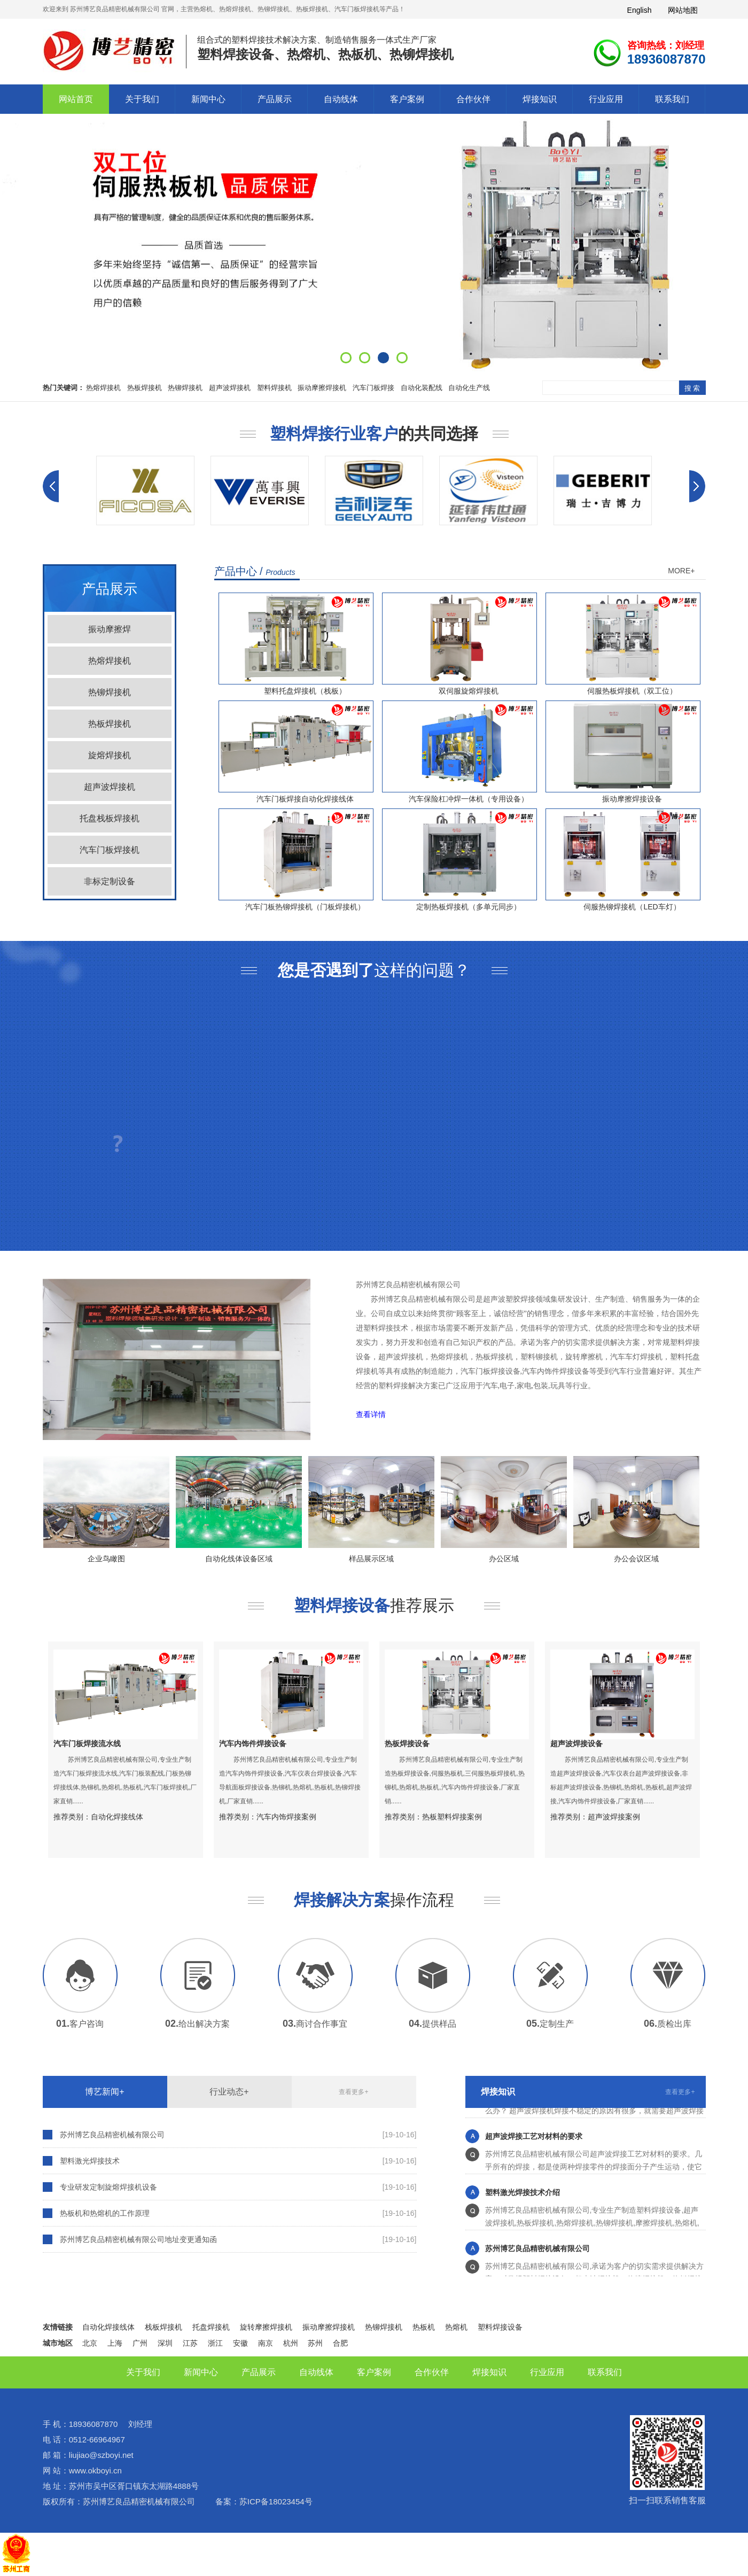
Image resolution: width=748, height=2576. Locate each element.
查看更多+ (353, 2092)
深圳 (165, 2343)
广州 (140, 2343)
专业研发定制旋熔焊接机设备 (108, 2187)
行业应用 (606, 99)
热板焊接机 (144, 388)
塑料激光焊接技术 (90, 2161)
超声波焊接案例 (614, 1816)
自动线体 (341, 99)
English (639, 10)
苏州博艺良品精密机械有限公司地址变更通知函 (138, 2239)
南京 (265, 2343)
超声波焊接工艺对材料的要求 (533, 2139)
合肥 (340, 2343)
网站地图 (683, 10)
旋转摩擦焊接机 (266, 2327)
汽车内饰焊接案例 (286, 1816)
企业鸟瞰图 (122, 1558)
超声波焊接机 (230, 388)
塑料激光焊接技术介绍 (522, 2195)
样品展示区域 (387, 1558)
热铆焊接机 (185, 388)
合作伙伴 (473, 99)
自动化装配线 (421, 388)
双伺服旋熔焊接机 (468, 691)
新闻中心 (208, 99)
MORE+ (681, 570)
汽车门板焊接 (373, 388)
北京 (89, 2343)
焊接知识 (540, 99)
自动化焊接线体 (117, 1816)
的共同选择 (374, 433)
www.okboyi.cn (95, 2470)
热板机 (423, 2327)
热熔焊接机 (103, 388)
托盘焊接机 (211, 2327)
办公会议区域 (652, 1558)
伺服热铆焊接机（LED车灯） (631, 906)
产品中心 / (254, 571)
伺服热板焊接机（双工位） (632, 691)
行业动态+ (228, 2091)
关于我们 (142, 99)
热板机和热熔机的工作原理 (105, 2213)
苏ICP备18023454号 (276, 2501)
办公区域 (520, 1558)
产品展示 (275, 99)
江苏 (190, 2343)
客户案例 (407, 99)
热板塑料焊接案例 (452, 1816)
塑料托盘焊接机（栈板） (305, 691)
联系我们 (672, 99)
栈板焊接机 (163, 2327)
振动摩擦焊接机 (322, 388)
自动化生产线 (469, 388)
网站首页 (76, 99)
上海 (114, 2343)
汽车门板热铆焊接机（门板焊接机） (305, 906)
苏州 (315, 2343)
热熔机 (456, 2327)
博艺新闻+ (104, 2091)
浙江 (215, 2343)
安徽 (240, 2343)
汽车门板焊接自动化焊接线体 (305, 799)
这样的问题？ (374, 970)
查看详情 (371, 1415)
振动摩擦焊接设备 (632, 799)
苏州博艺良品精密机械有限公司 (112, 2134)
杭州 (290, 2343)
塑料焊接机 (274, 388)
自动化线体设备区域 (255, 1558)
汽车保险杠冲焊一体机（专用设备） (468, 799)
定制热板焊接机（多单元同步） (468, 906)
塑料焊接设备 (500, 2327)
